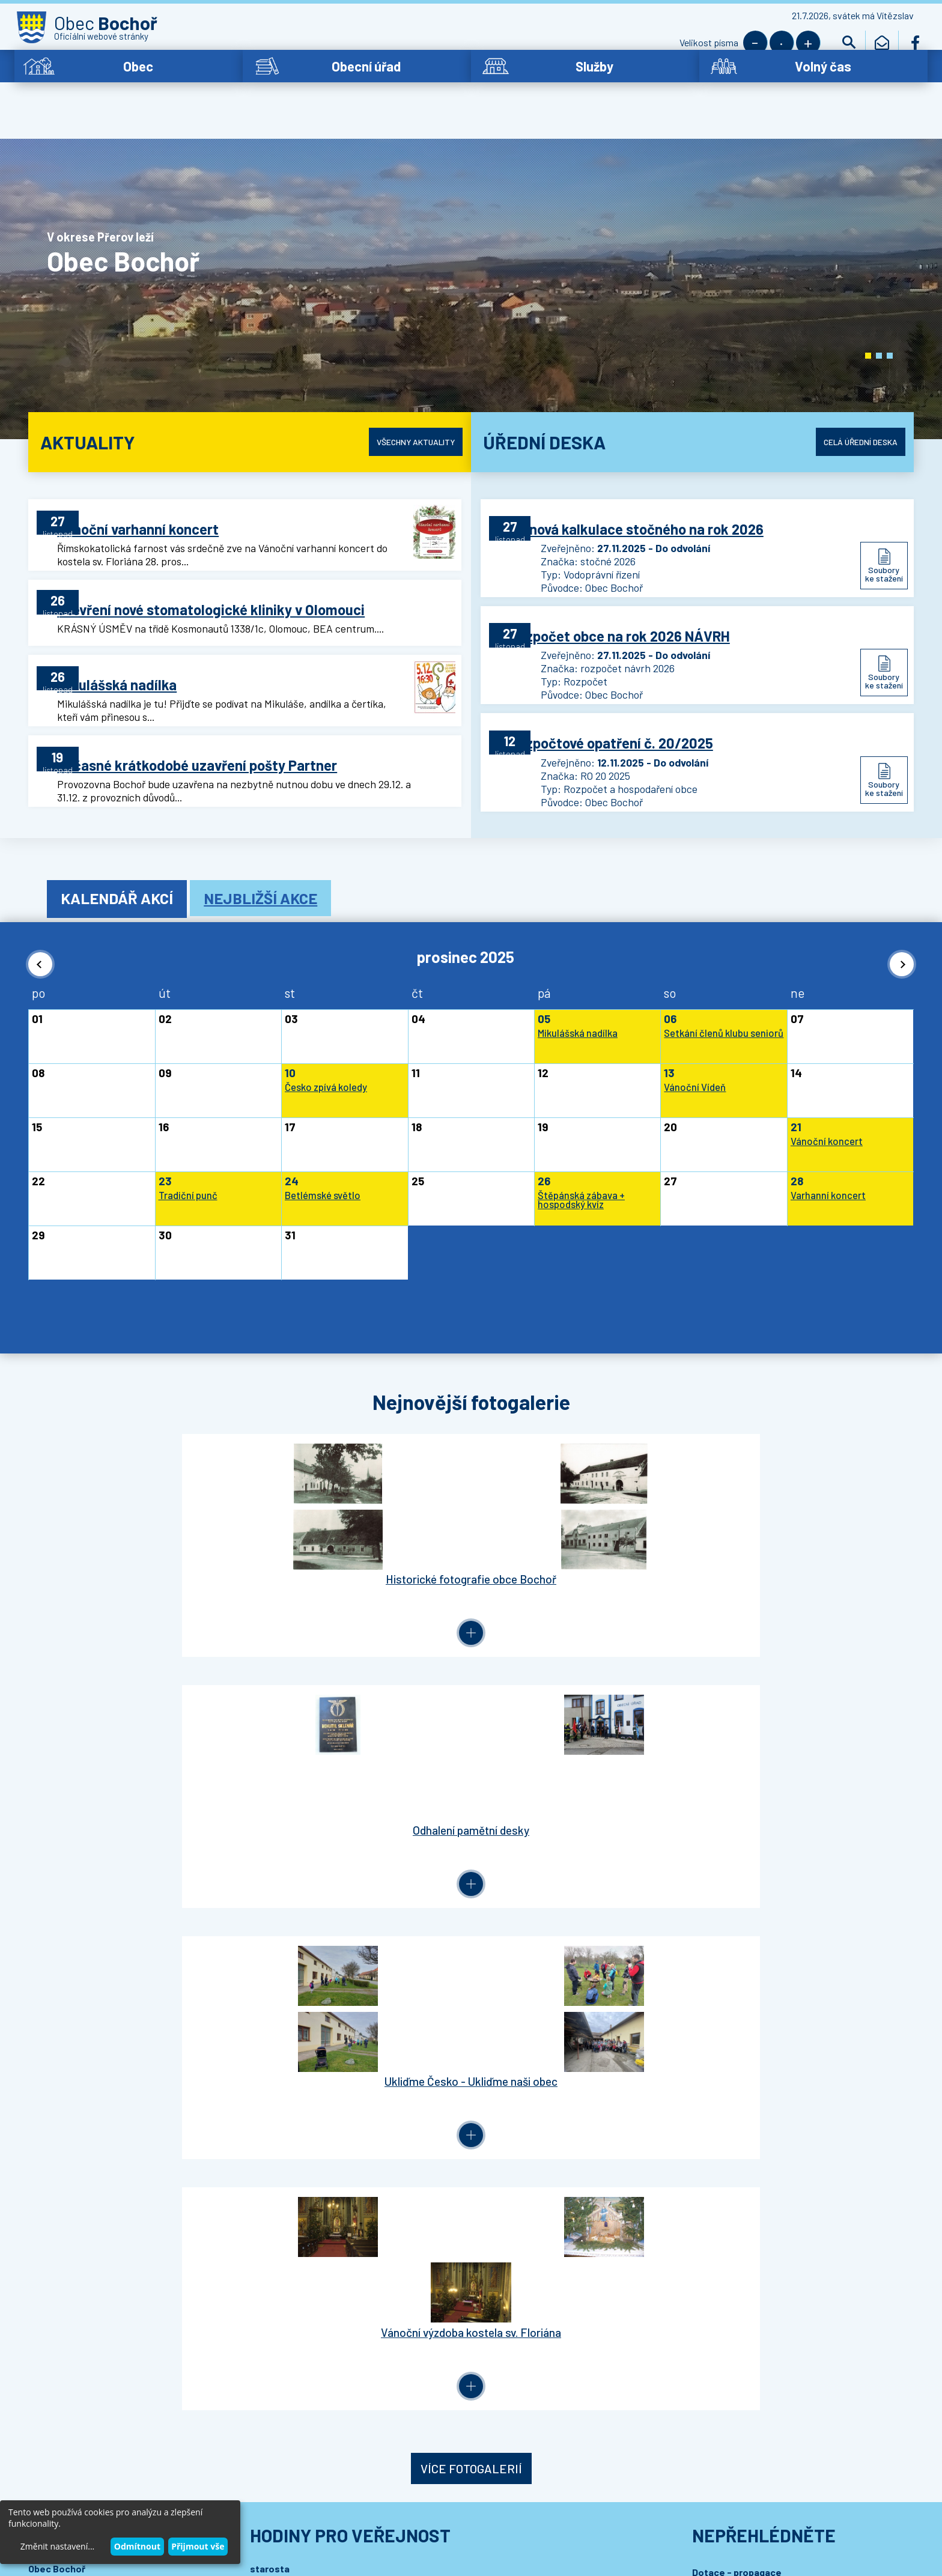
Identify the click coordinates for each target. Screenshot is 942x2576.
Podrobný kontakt (96, 1953)
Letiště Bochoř (725, 1791)
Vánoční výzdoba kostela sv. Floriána (790, 1554)
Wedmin (274, 2516)
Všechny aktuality (404, 406)
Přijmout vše (197, 2546)
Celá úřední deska (849, 406)
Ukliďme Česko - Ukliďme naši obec (577, 1554)
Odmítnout (137, 2546)
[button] (868, 321)
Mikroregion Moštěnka (741, 1812)
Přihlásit (271, 2051)
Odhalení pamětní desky (364, 1554)
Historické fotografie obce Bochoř (151, 1554)
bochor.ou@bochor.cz (95, 1891)
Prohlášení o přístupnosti (271, 2504)
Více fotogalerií (471, 1667)
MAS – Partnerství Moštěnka (754, 1832)
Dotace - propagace (737, 1771)
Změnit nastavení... (57, 2546)
